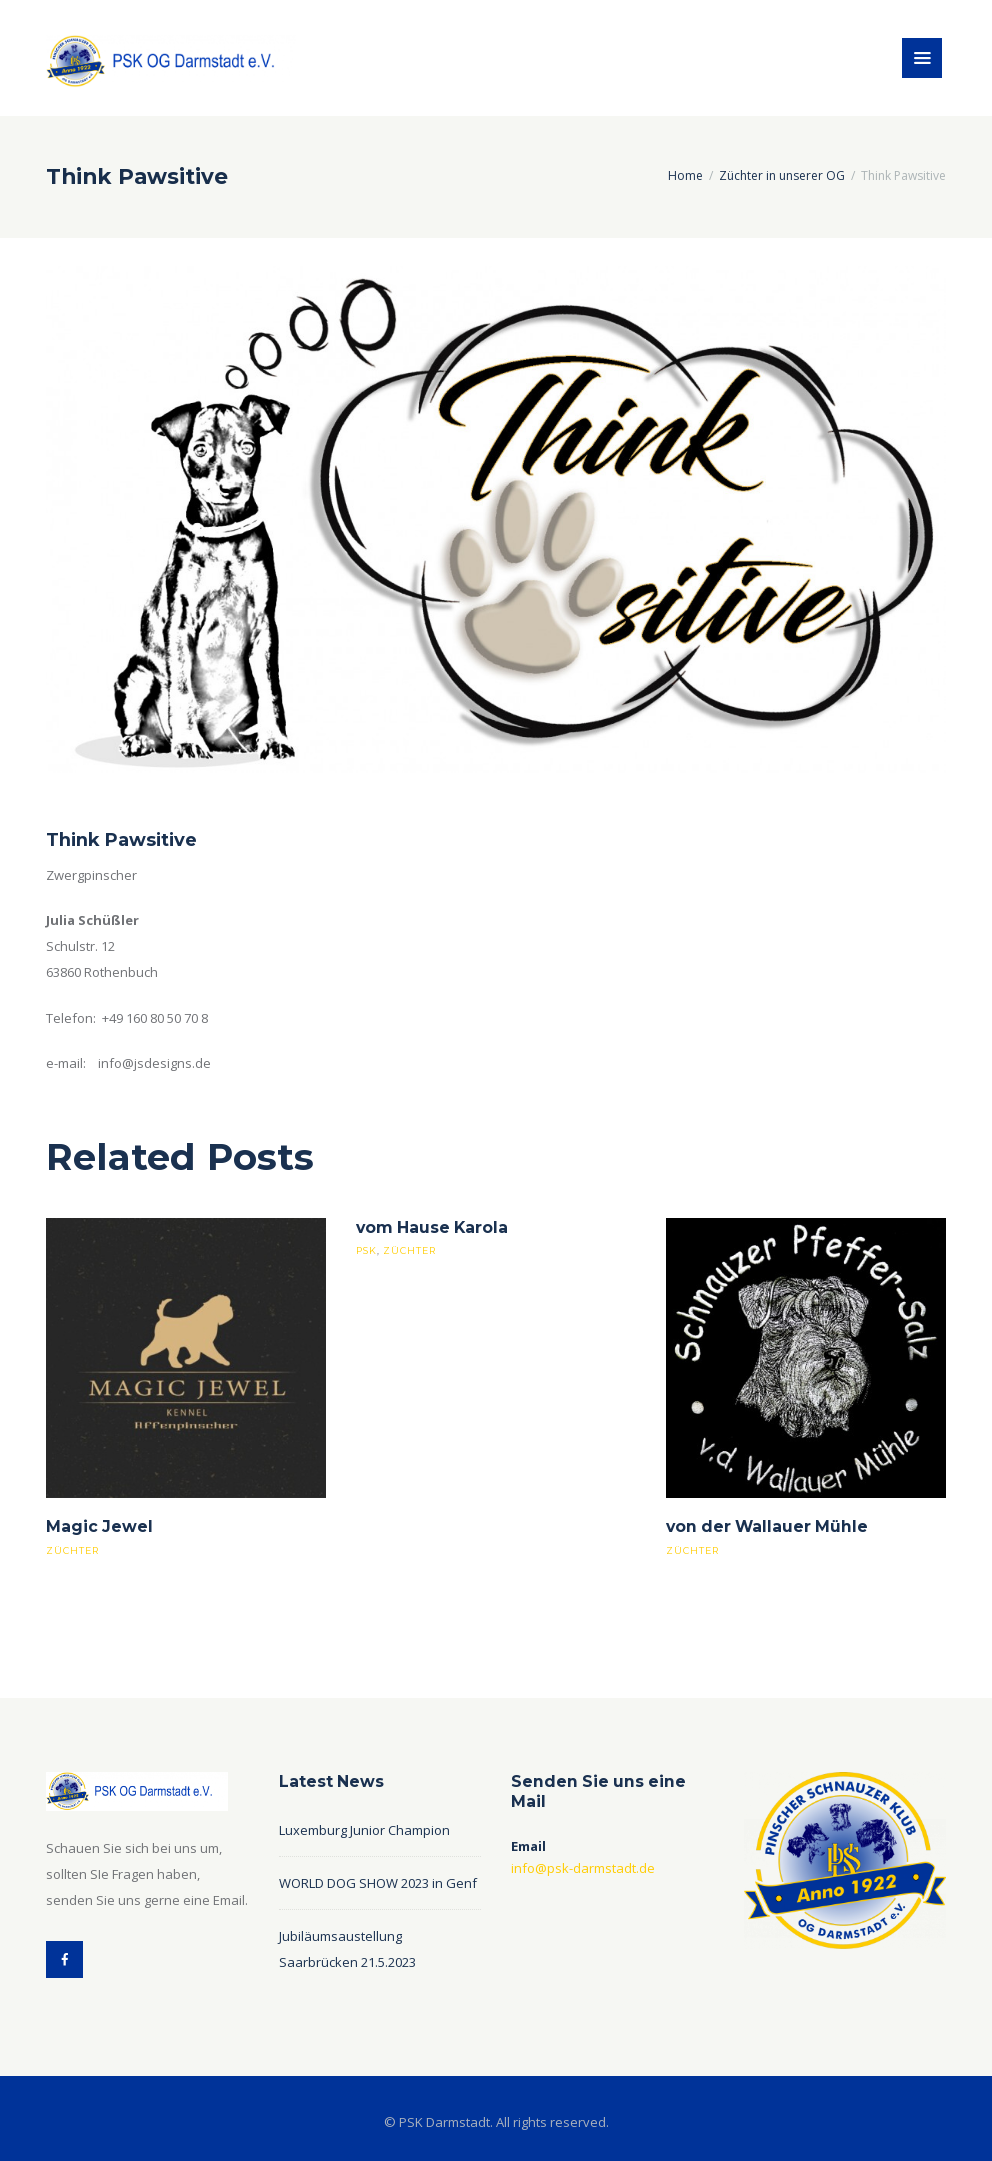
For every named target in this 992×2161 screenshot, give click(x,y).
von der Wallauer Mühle (767, 1526)
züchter (72, 1550)
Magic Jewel (99, 1526)
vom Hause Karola (432, 1227)
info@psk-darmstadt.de (583, 1868)
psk (366, 1250)
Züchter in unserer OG (782, 175)
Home (685, 175)
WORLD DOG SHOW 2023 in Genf (378, 1883)
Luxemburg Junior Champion (364, 1830)
